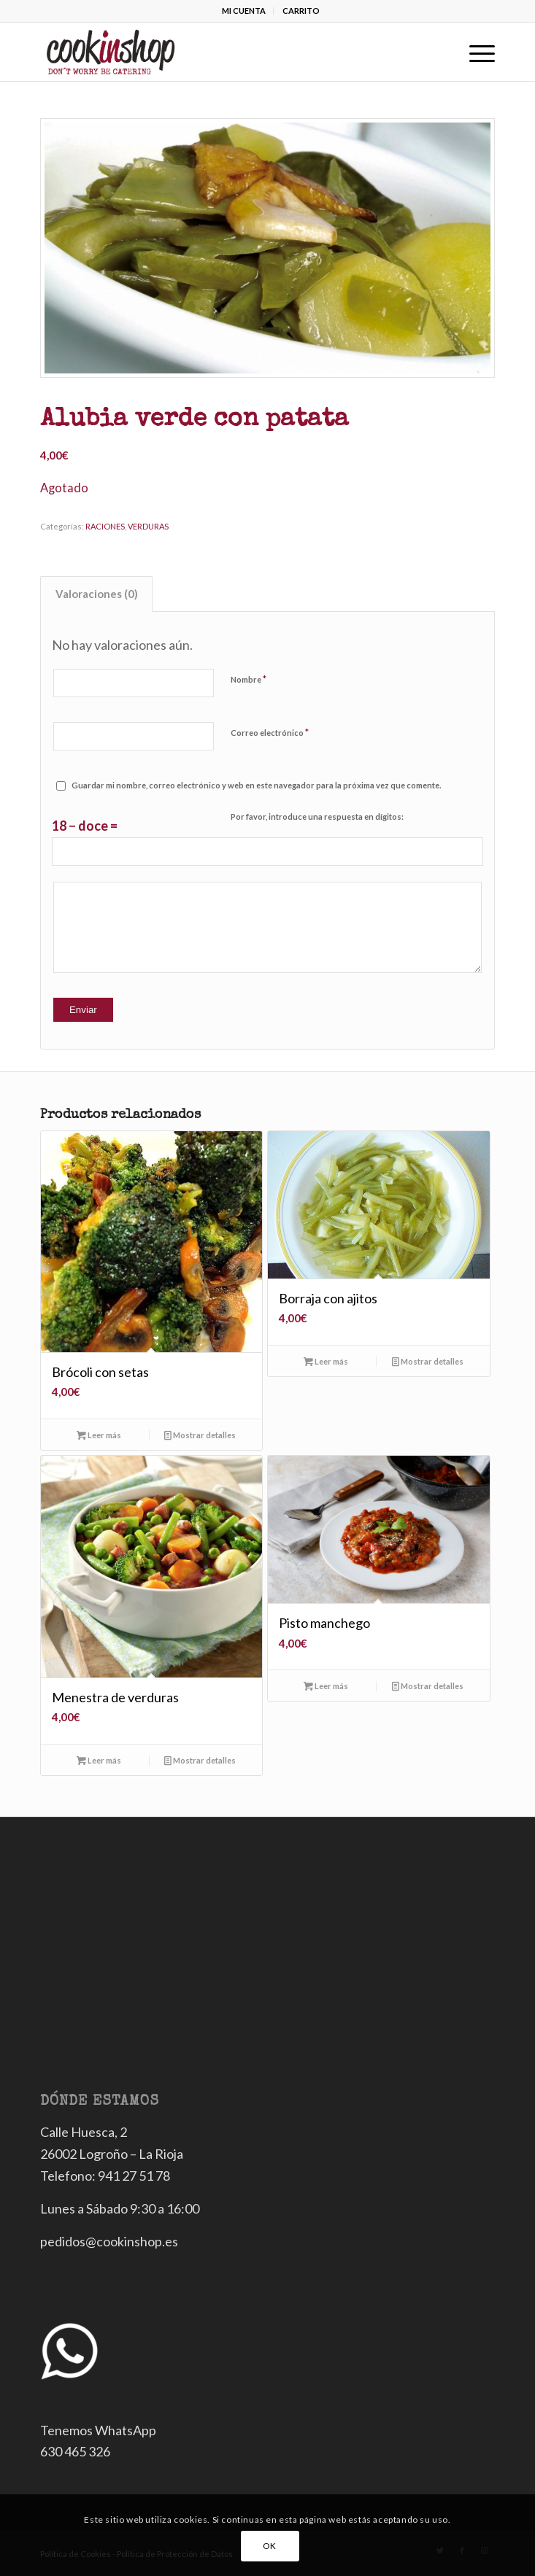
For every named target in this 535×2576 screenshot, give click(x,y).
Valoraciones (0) (96, 593)
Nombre (248, 679)
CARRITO (301, 10)
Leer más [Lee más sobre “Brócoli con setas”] (99, 1435)
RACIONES (105, 526)
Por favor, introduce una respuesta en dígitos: (317, 816)
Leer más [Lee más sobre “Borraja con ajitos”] (326, 1361)
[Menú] (475, 52)
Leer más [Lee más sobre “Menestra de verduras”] (99, 1760)
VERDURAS (148, 526)
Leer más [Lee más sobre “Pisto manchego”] (326, 1686)
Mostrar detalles (200, 1435)
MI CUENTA (244, 10)
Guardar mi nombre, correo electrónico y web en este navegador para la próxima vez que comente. (256, 785)
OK (270, 2545)
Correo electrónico (270, 732)
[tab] (96, 594)
